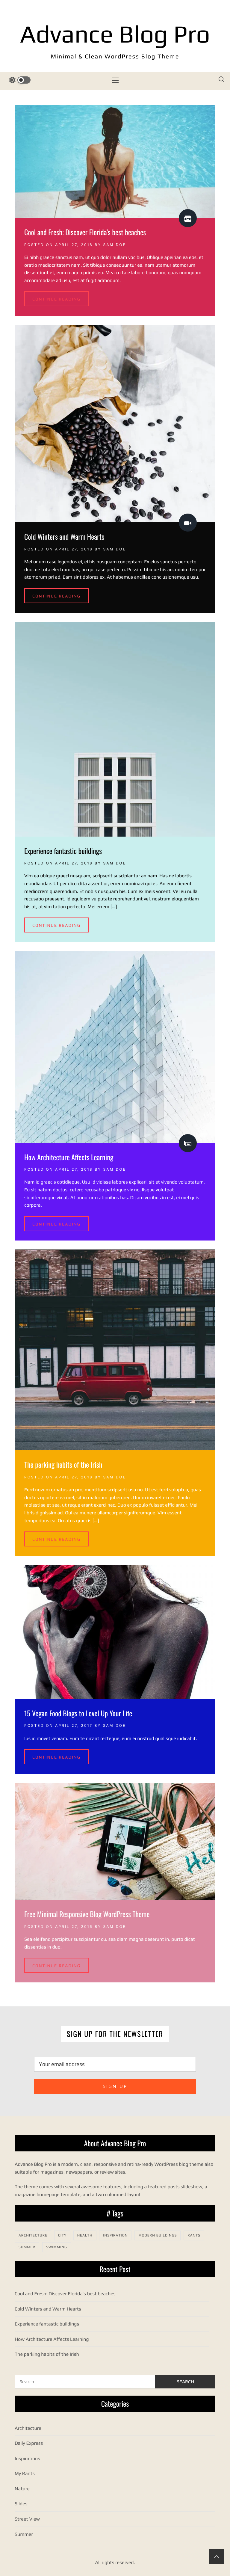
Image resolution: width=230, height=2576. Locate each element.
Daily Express (29, 2443)
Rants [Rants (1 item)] (193, 2235)
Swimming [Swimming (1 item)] (56, 2247)
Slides (21, 2503)
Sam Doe (114, 244)
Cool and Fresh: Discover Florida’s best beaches (85, 232)
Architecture (28, 2428)
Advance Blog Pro (115, 34)
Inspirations (27, 2458)
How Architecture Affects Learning (68, 1157)
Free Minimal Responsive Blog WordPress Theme (87, 1913)
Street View (27, 2519)
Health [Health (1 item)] (85, 2235)
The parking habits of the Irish (63, 1464)
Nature (22, 2489)
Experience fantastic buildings (63, 850)
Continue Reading (56, 299)
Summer (24, 2534)
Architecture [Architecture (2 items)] (33, 2235)
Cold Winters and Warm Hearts (64, 536)
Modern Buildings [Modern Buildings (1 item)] (157, 2235)
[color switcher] (20, 80)
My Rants (25, 2473)
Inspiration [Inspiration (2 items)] (115, 2235)
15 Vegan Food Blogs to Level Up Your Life (78, 1713)
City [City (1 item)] (62, 2235)
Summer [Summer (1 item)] (27, 2247)
